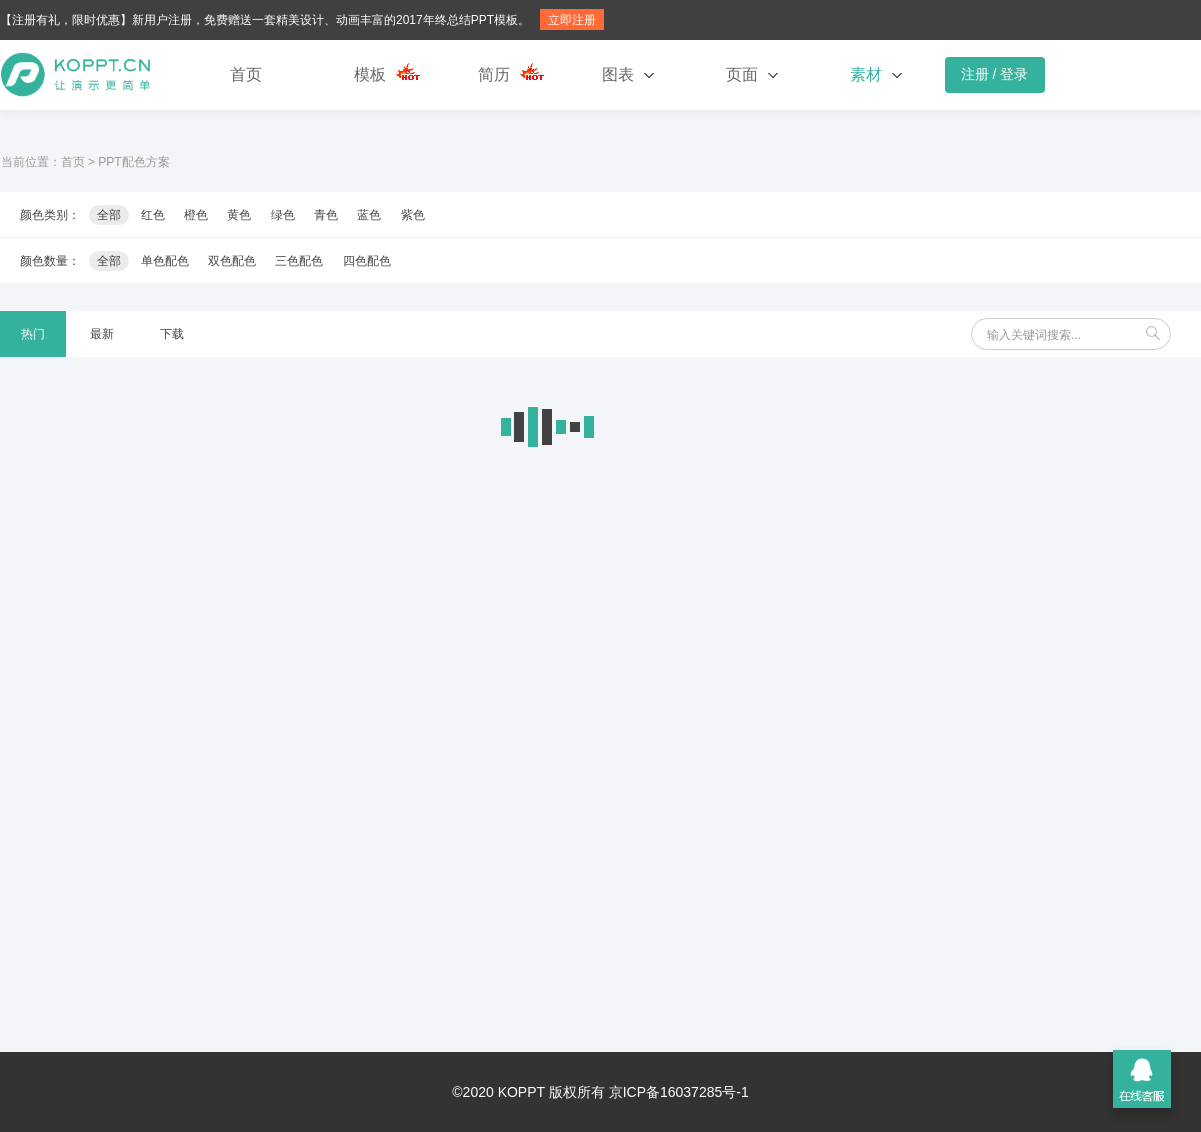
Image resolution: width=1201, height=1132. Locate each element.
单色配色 (165, 261)
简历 (494, 74)
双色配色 (232, 261)
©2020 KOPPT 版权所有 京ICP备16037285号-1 (600, 1092)
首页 (246, 74)
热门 (33, 334)
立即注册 (572, 20)
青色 (326, 215)
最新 (102, 334)
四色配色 (367, 261)
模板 (370, 74)
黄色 (239, 215)
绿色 (283, 215)
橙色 (196, 215)
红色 (153, 215)
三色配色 (299, 261)
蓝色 (369, 215)
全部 (109, 215)
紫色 (413, 215)
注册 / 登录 (995, 74)
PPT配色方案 (133, 162)
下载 (172, 334)
